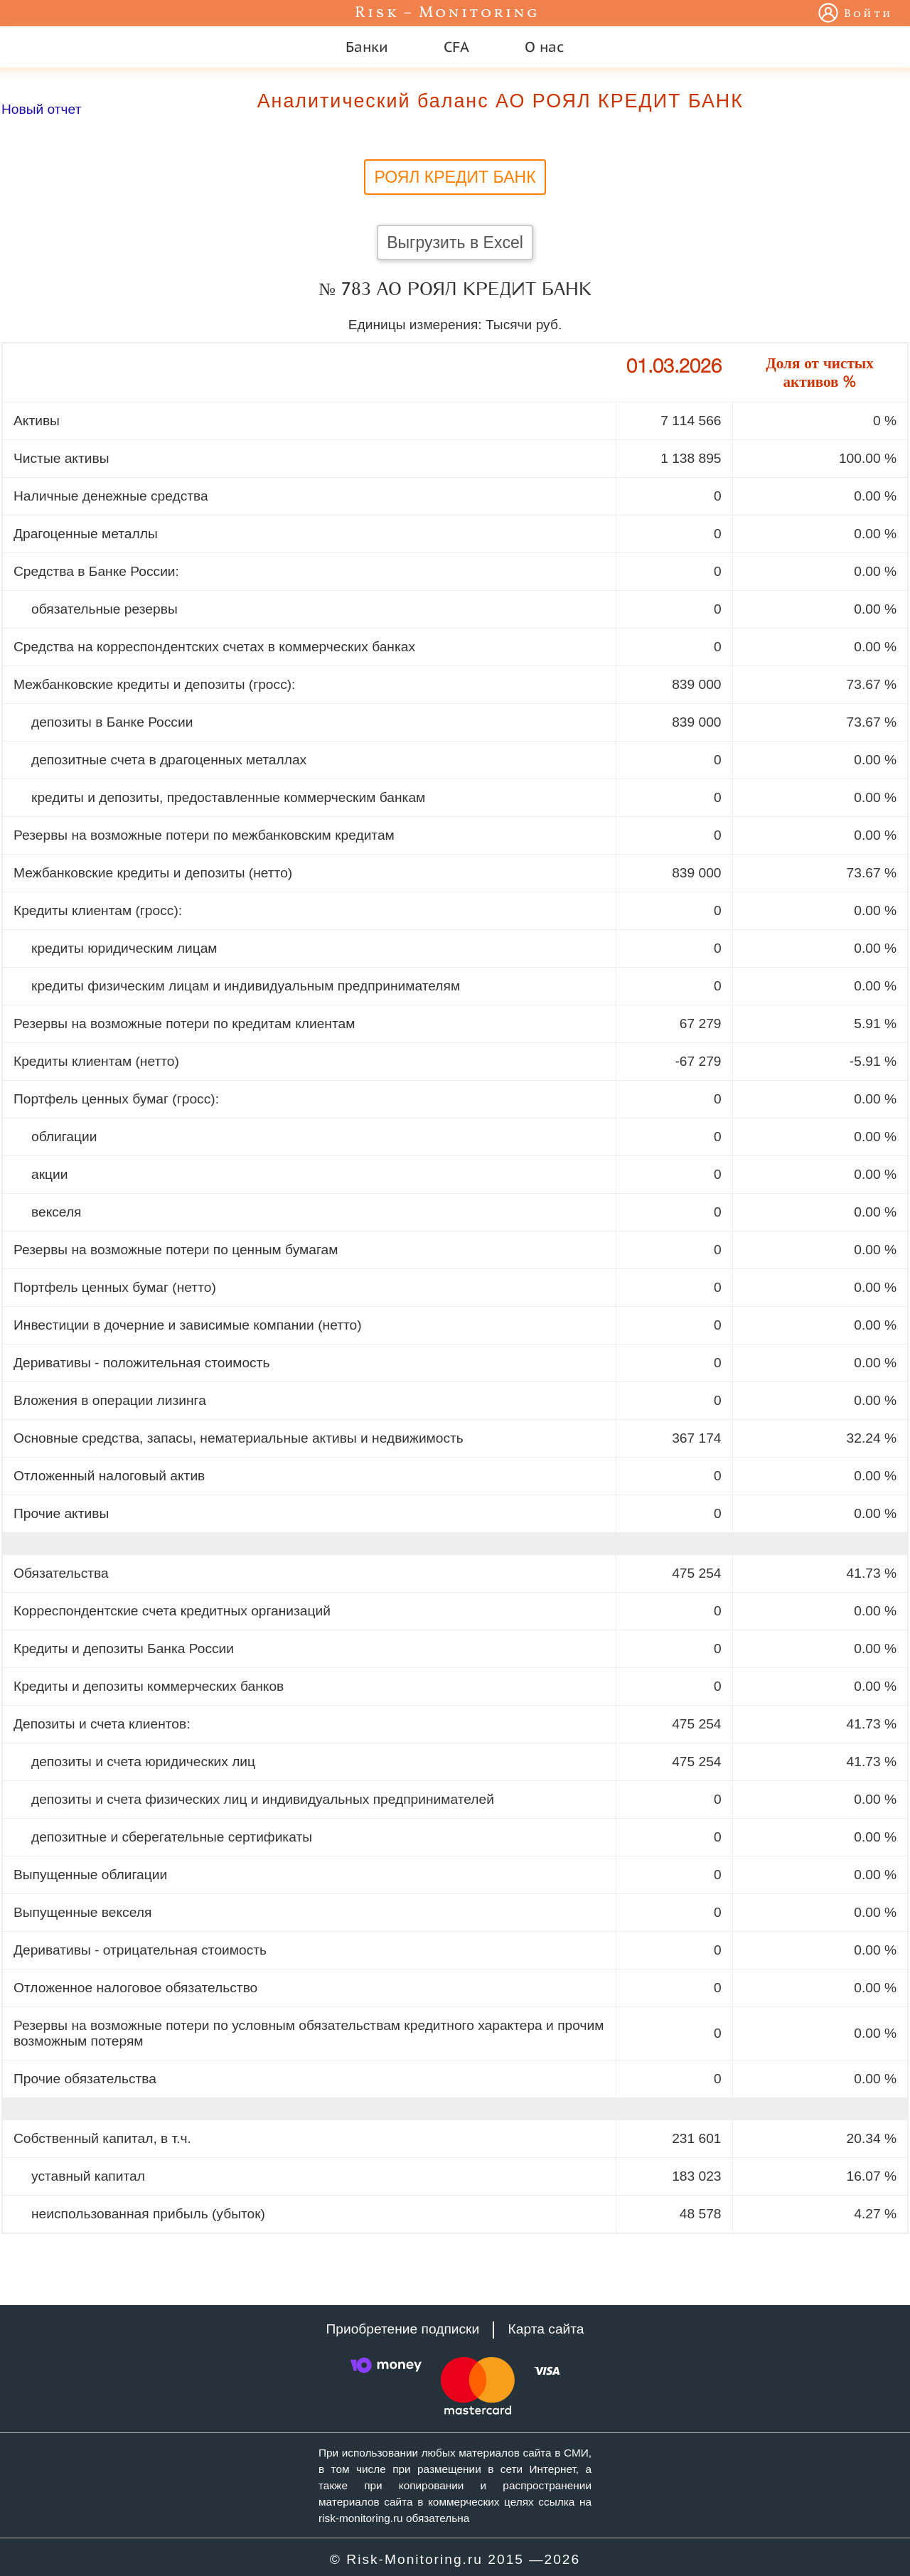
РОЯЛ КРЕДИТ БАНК (454, 177)
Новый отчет (41, 109)
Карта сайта (546, 2328)
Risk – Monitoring (447, 13)
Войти (868, 14)
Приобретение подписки (402, 2328)
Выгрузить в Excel (455, 242)
